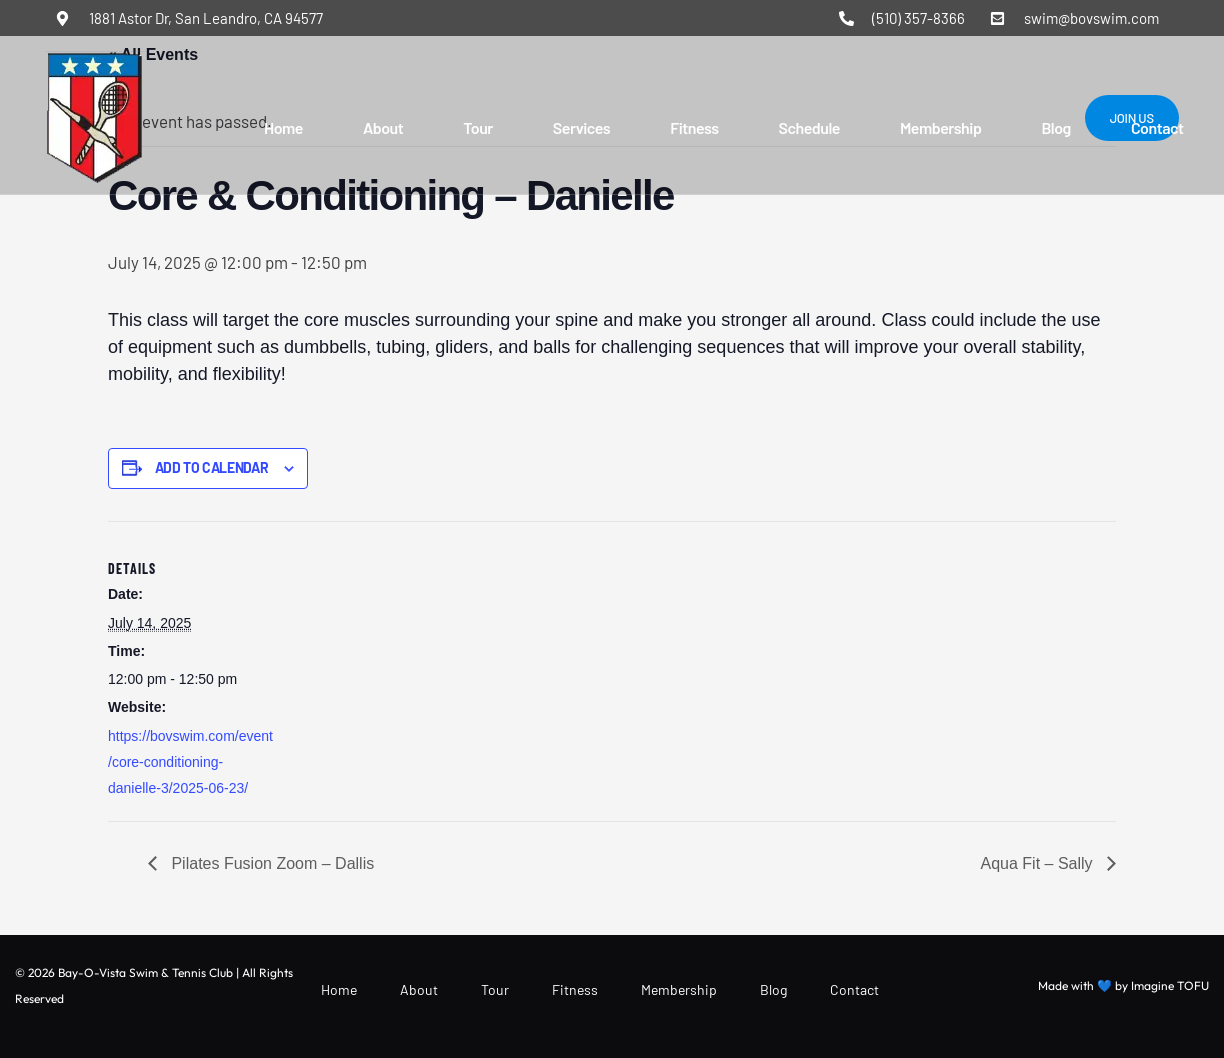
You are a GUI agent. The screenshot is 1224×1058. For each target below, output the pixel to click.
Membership (940, 127)
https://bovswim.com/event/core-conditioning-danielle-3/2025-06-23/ (190, 762)
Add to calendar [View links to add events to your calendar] (212, 468)
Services (581, 127)
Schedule (809, 127)
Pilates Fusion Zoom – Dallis (270, 863)
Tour (478, 127)
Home (283, 127)
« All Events (153, 54)
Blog (1055, 127)
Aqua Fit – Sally (1039, 863)
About (383, 127)
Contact (1157, 127)
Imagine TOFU (1170, 985)
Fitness (694, 127)
